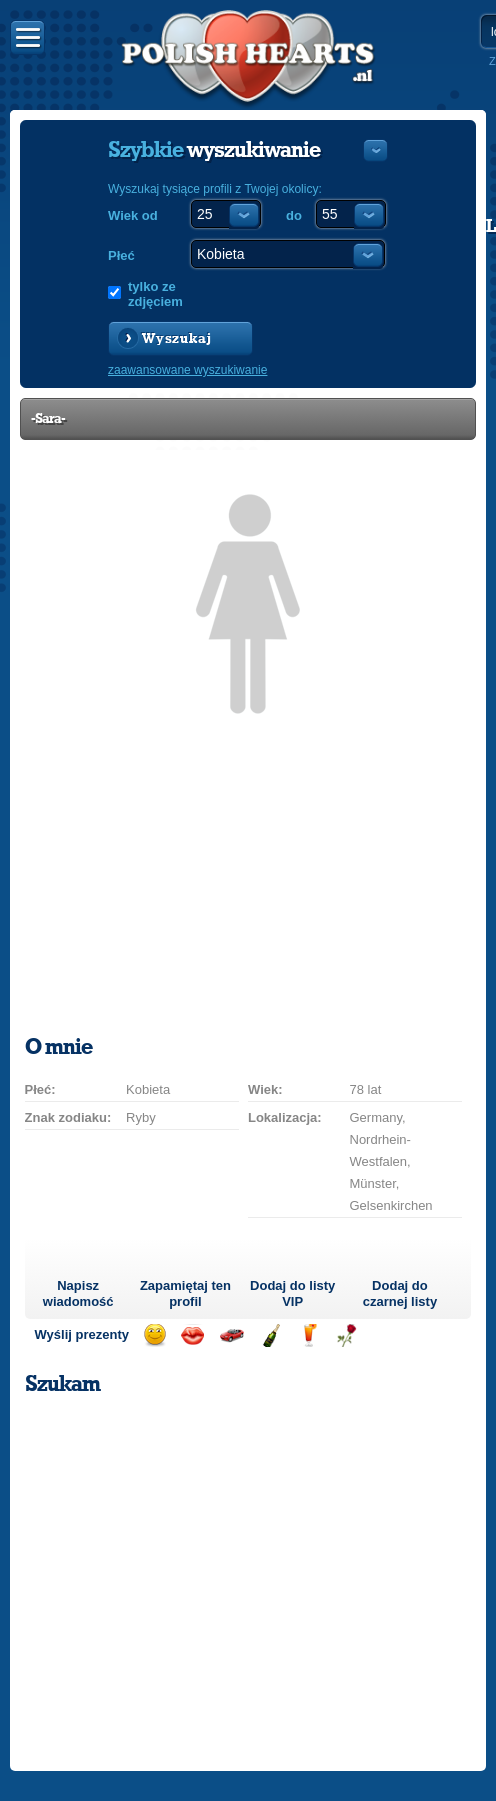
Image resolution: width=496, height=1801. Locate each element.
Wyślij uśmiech (154, 1335)
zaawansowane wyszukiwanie (187, 370)
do (294, 215)
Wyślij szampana (270, 1335)
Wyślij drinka (308, 1335)
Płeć (121, 255)
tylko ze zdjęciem (155, 294)
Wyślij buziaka (192, 1335)
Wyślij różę (346, 1335)
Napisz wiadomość (78, 1293)
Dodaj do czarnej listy (400, 1293)
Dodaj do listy (292, 1293)
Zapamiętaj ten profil (185, 1293)
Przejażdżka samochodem (231, 1335)
